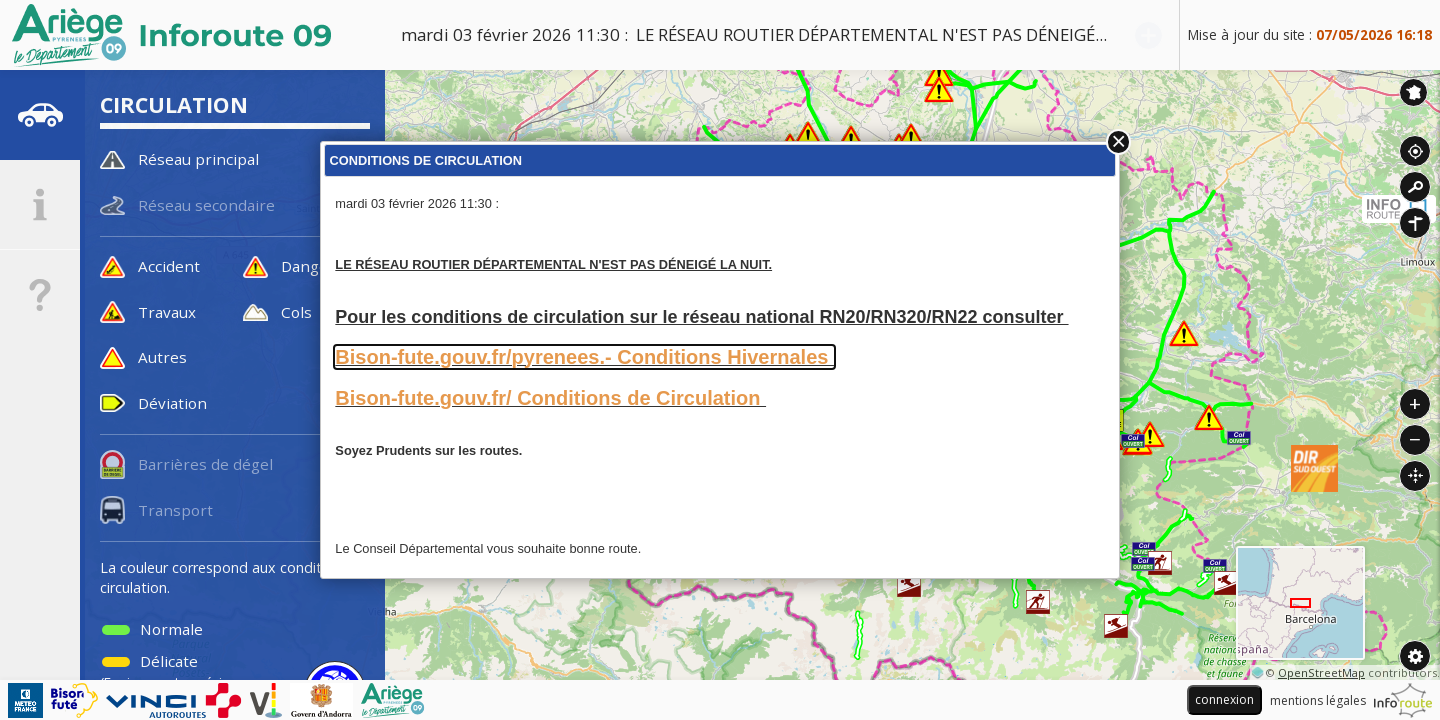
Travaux (167, 312)
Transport (175, 510)
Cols (296, 312)
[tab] (40, 115)
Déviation (172, 403)
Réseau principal (198, 159)
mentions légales (1318, 700)
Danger (308, 266)
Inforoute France (1413, 92)
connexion (1224, 699)
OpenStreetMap (1321, 672)
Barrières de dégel (205, 464)
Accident (169, 266)
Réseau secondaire (206, 205)
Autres (162, 357)
